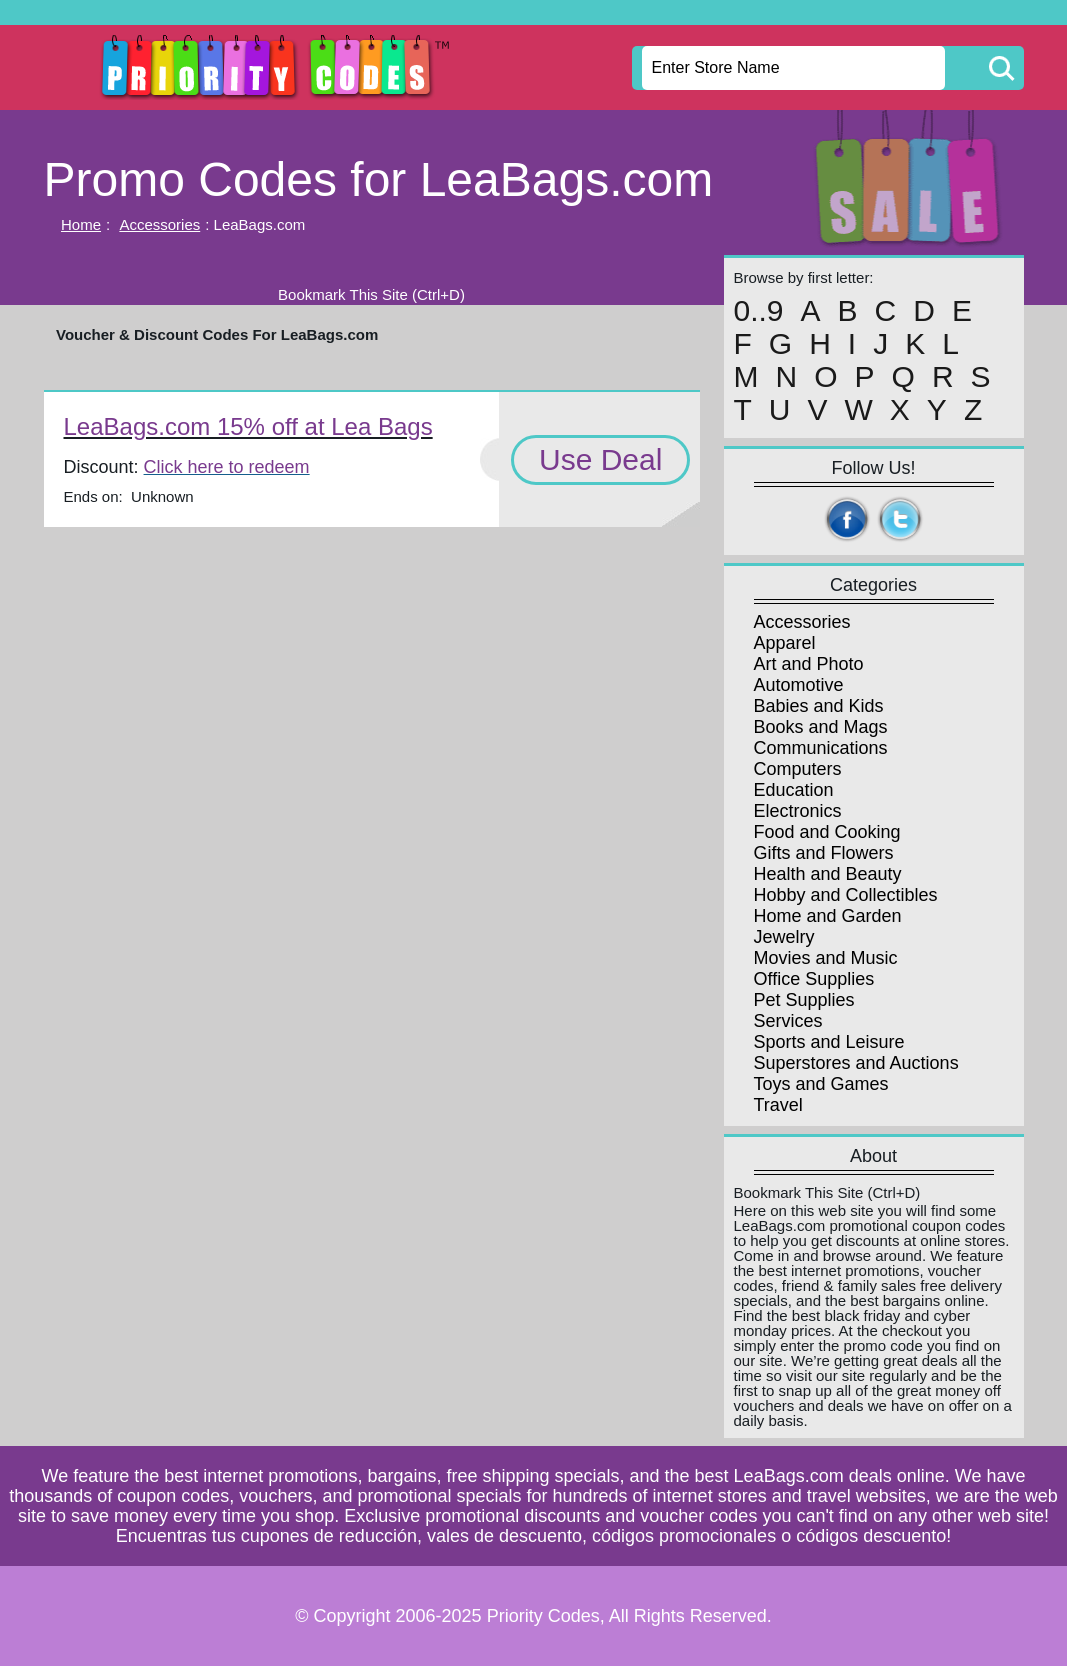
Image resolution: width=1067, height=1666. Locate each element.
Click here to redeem (227, 467)
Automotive (799, 685)
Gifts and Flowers (824, 853)
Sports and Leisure (829, 1042)
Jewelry (784, 937)
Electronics (798, 811)
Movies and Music (826, 958)
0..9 (759, 311)
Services (788, 1021)
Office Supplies (814, 979)
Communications (821, 748)
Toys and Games (821, 1084)
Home (81, 224)
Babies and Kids (819, 706)
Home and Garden (828, 916)
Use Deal (600, 459)
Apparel (785, 643)
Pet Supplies (804, 1000)
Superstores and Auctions (856, 1063)
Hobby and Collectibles (846, 895)
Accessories (159, 224)
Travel (778, 1105)
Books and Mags (821, 727)
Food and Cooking (827, 832)
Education (794, 790)
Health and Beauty (828, 874)
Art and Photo (809, 664)
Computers (798, 769)
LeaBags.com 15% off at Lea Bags (248, 426)
